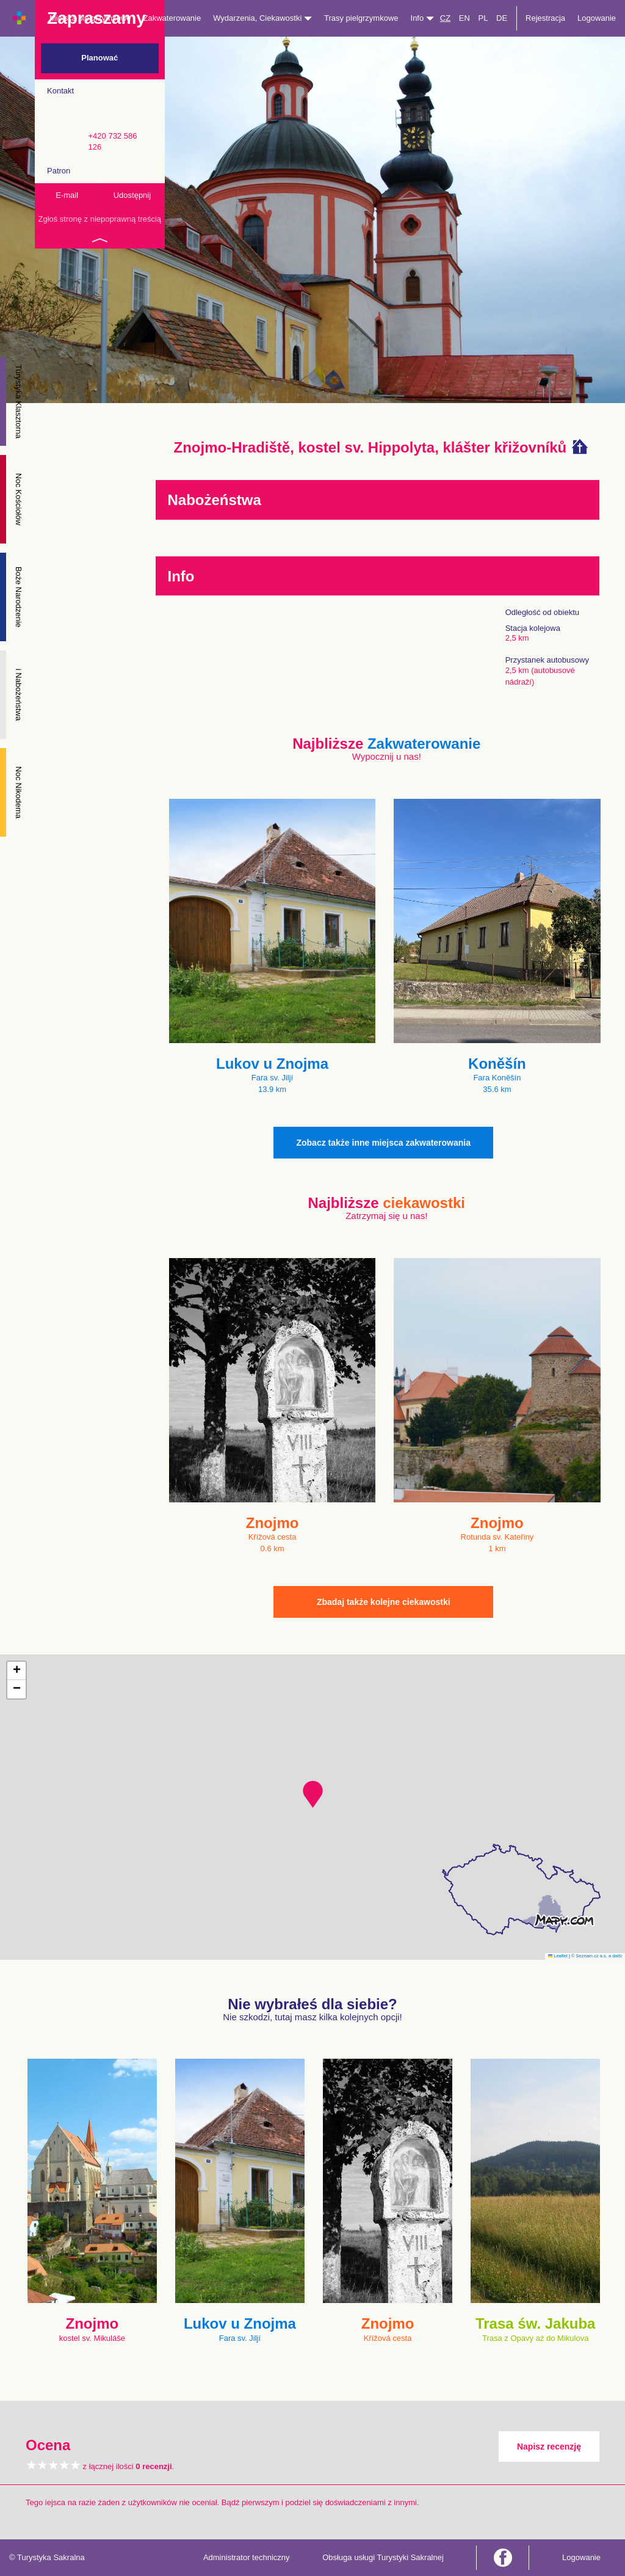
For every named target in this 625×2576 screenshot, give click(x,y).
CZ (445, 18)
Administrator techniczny (246, 2557)
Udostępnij (132, 195)
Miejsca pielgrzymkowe (90, 18)
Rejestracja (545, 18)
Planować (99, 57)
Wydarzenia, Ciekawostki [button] (262, 18)
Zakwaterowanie (172, 18)
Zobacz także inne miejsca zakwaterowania (383, 1143)
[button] (313, 1794)
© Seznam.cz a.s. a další (596, 1956)
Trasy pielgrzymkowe (361, 18)
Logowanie (596, 18)
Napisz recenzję (549, 2446)
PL (483, 18)
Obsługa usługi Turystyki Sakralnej (383, 2557)
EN (464, 18)
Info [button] (422, 18)
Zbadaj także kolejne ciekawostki (383, 1602)
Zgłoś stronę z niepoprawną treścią (99, 219)
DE (501, 18)
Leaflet (558, 1956)
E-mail (67, 195)
